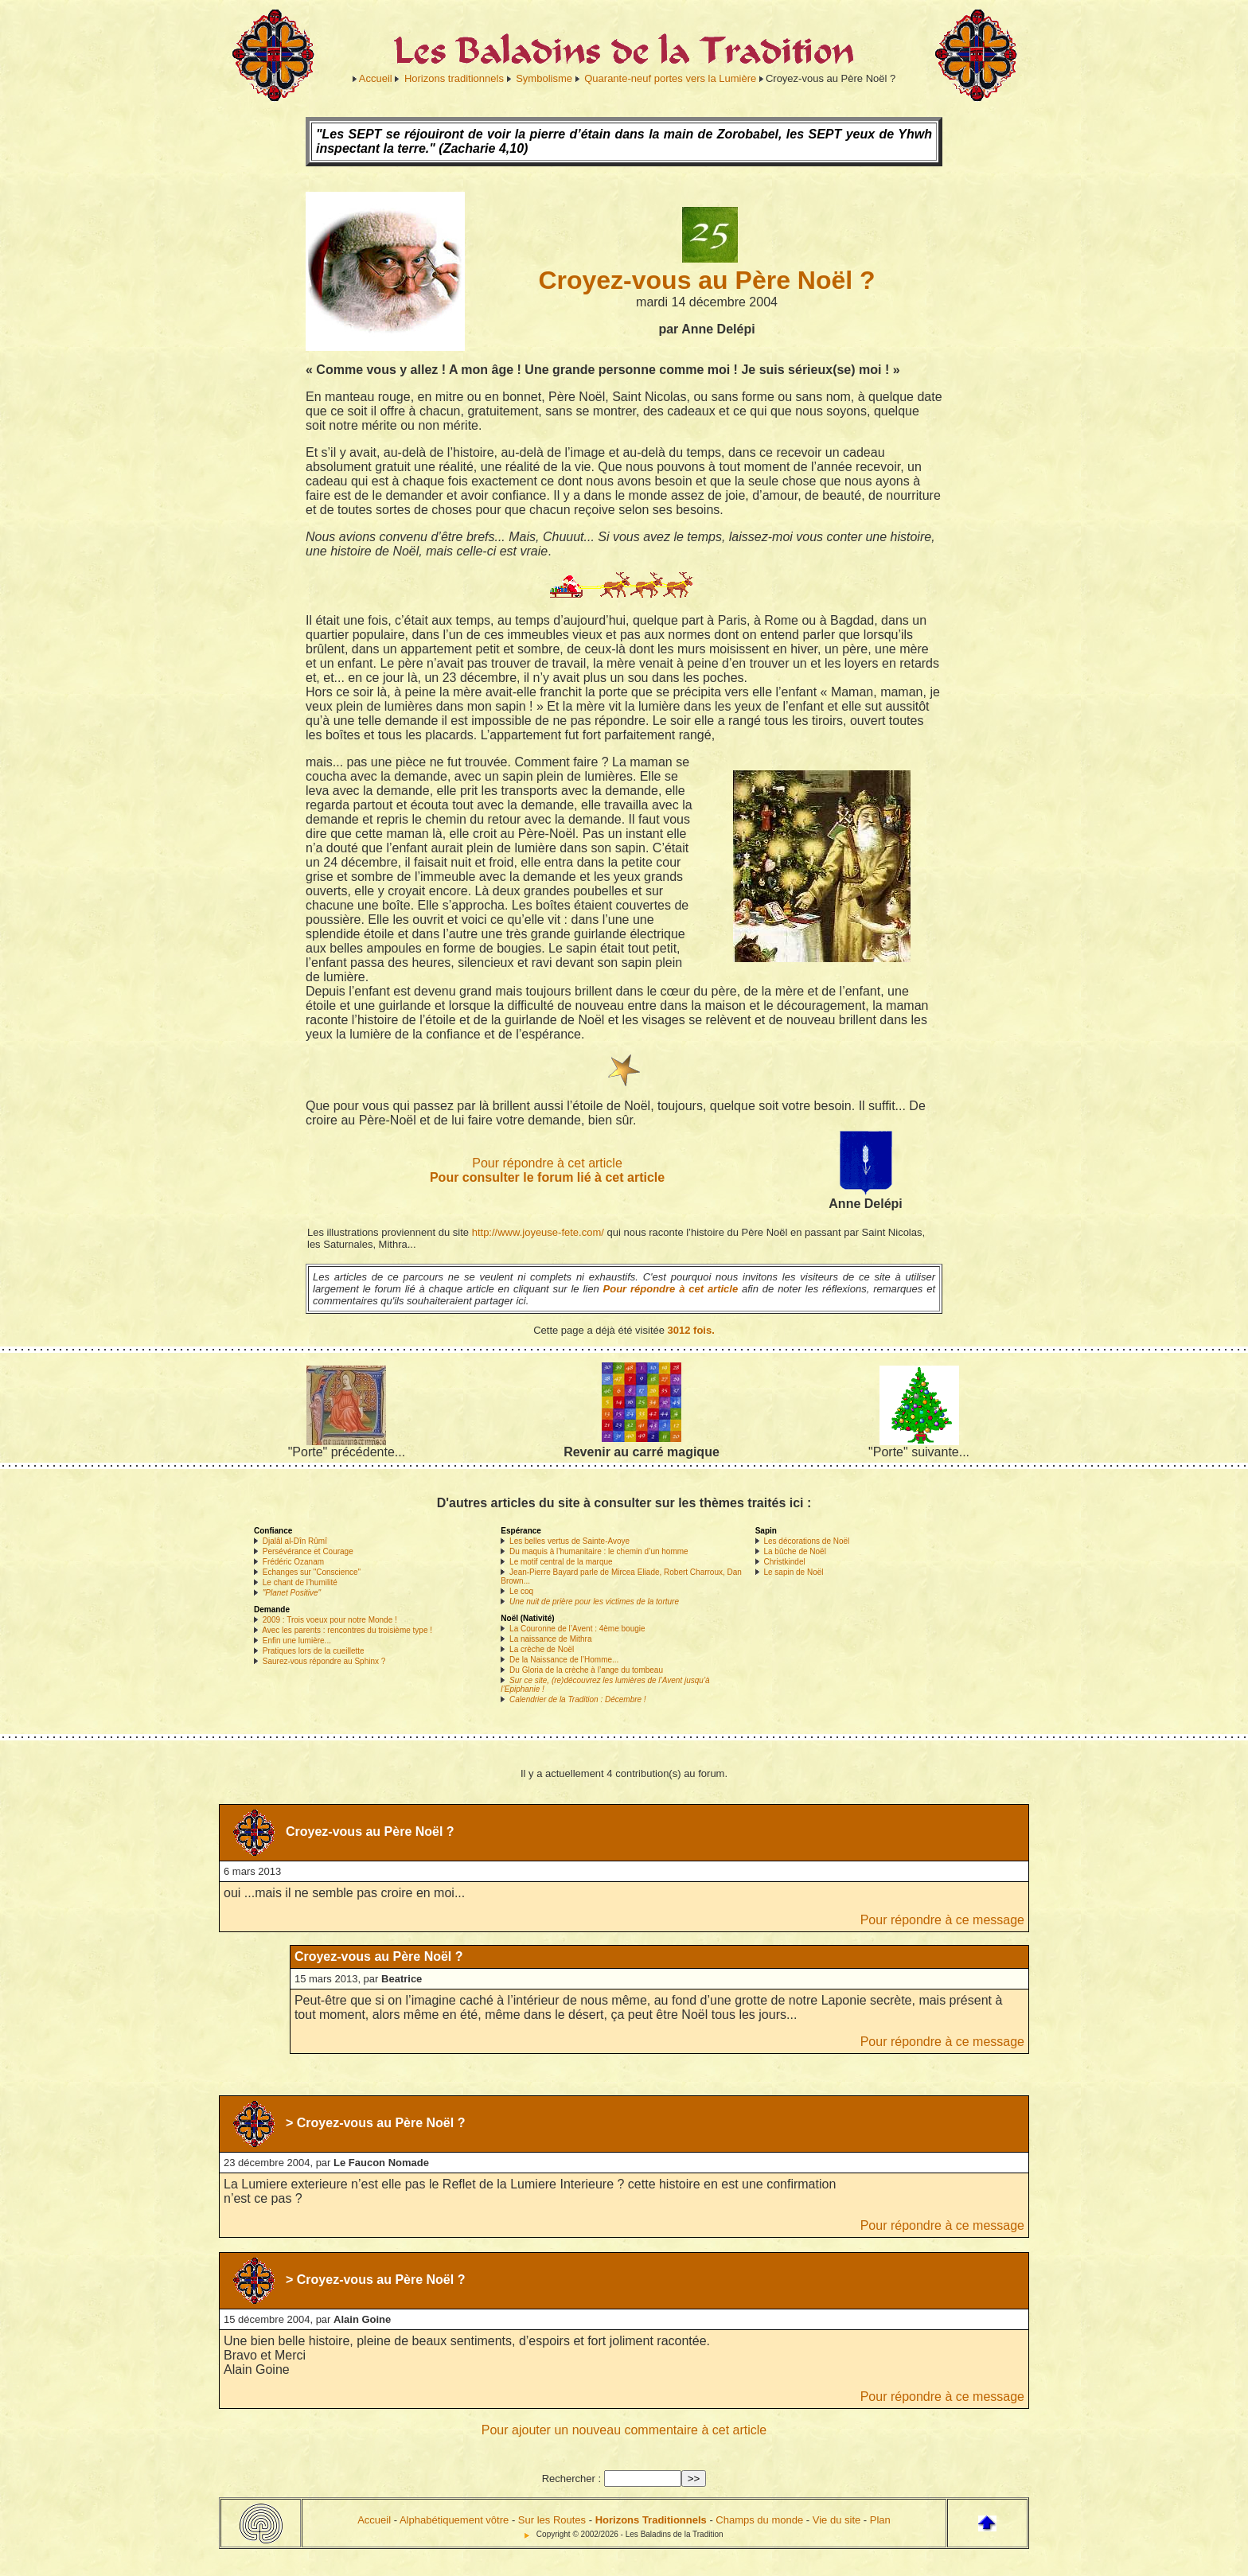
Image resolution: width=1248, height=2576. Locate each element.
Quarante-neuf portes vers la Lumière (670, 78)
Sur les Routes (552, 2520)
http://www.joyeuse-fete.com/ (538, 1232)
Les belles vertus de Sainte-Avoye (569, 1541)
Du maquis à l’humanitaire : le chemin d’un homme (598, 1551)
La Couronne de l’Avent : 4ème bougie (577, 1628)
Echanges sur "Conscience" (312, 1572)
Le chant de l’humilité (300, 1582)
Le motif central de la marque (561, 1561)
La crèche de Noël (541, 1649)
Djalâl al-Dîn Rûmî (295, 1541)
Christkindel (784, 1561)
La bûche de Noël (794, 1551)
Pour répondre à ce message (942, 1920)
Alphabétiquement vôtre (454, 2520)
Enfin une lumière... (297, 1640)
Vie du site (836, 2520)
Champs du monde (759, 2520)
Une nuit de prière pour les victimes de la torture (594, 1601)
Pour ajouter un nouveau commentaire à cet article (624, 2430)
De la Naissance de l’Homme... (563, 1659)
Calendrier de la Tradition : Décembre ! (577, 1699)
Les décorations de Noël (806, 1541)
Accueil (375, 78)
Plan (880, 2520)
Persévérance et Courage (308, 1551)
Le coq (521, 1591)
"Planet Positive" (292, 1592)
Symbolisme (544, 78)
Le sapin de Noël (793, 1572)
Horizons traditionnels (454, 78)
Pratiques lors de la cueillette (314, 1651)
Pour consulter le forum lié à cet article (547, 1177)
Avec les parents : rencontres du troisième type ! (347, 1630)
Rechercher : (571, 2478)
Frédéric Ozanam (293, 1561)
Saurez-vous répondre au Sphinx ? (324, 1661)
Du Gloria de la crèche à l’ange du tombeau (586, 1670)
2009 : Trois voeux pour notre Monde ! (330, 1619)
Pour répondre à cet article (547, 1163)
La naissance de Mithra (550, 1639)
